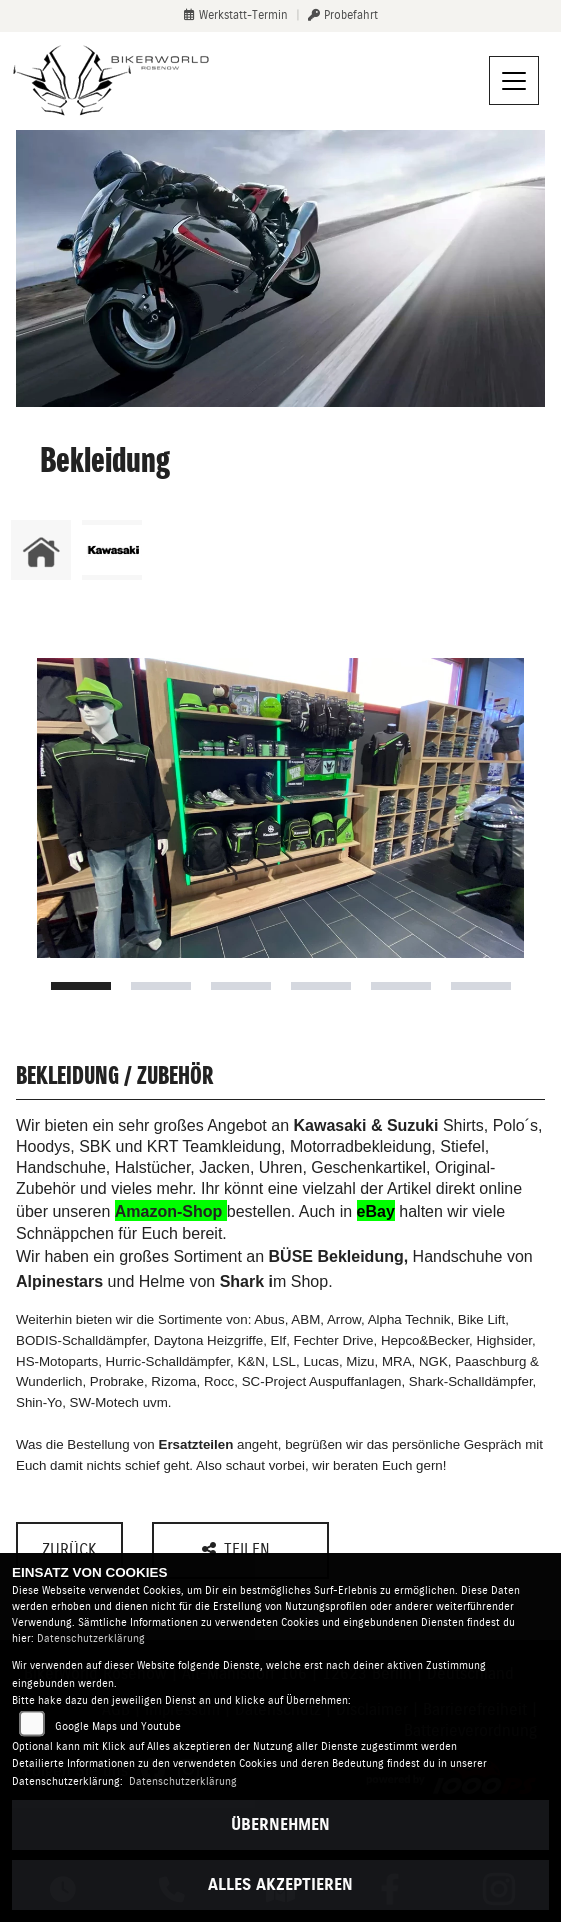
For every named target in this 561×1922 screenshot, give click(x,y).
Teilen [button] (238, 1549)
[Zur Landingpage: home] (41, 550)
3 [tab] (241, 986)
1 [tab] (81, 986)
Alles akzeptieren (280, 1884)
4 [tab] (321, 986)
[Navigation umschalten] (514, 81)
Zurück (69, 1549)
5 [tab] (401, 986)
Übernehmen (280, 1824)
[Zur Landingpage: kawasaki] (112, 550)
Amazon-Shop (169, 1211)
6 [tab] (481, 986)
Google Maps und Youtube (118, 1726)
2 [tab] (161, 986)
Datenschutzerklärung (91, 1638)
